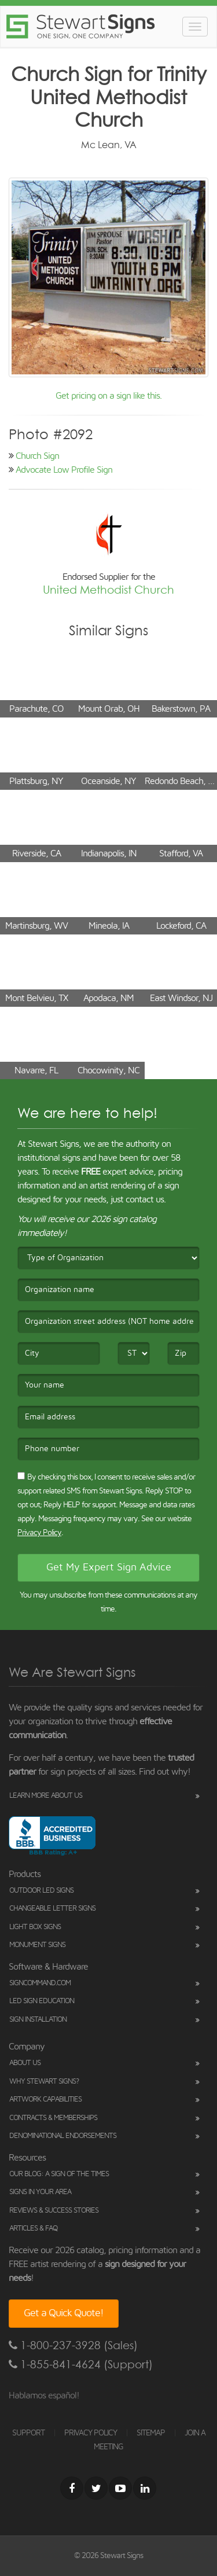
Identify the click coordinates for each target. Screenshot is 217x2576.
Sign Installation (38, 2019)
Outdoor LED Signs (41, 1890)
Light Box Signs (35, 1927)
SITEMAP (151, 2433)
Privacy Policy (39, 1533)
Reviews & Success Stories (53, 2210)
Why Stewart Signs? (44, 2081)
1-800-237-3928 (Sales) (73, 2345)
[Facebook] (71, 2488)
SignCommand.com (40, 1983)
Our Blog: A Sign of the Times (59, 2174)
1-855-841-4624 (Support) (81, 2364)
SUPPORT (28, 2433)
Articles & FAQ (33, 2228)
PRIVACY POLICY (90, 2433)
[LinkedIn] (144, 2488)
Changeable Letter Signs (52, 1908)
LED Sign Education (41, 2001)
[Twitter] (96, 2488)
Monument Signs (37, 1945)
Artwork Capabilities (45, 2099)
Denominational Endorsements (62, 2136)
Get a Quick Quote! (64, 2313)
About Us (25, 2063)
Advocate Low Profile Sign (64, 469)
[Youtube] (120, 2488)
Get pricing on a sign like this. (108, 395)
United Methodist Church (108, 590)
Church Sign (37, 456)
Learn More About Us (45, 1795)
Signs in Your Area (40, 2192)
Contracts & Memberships (53, 2118)
